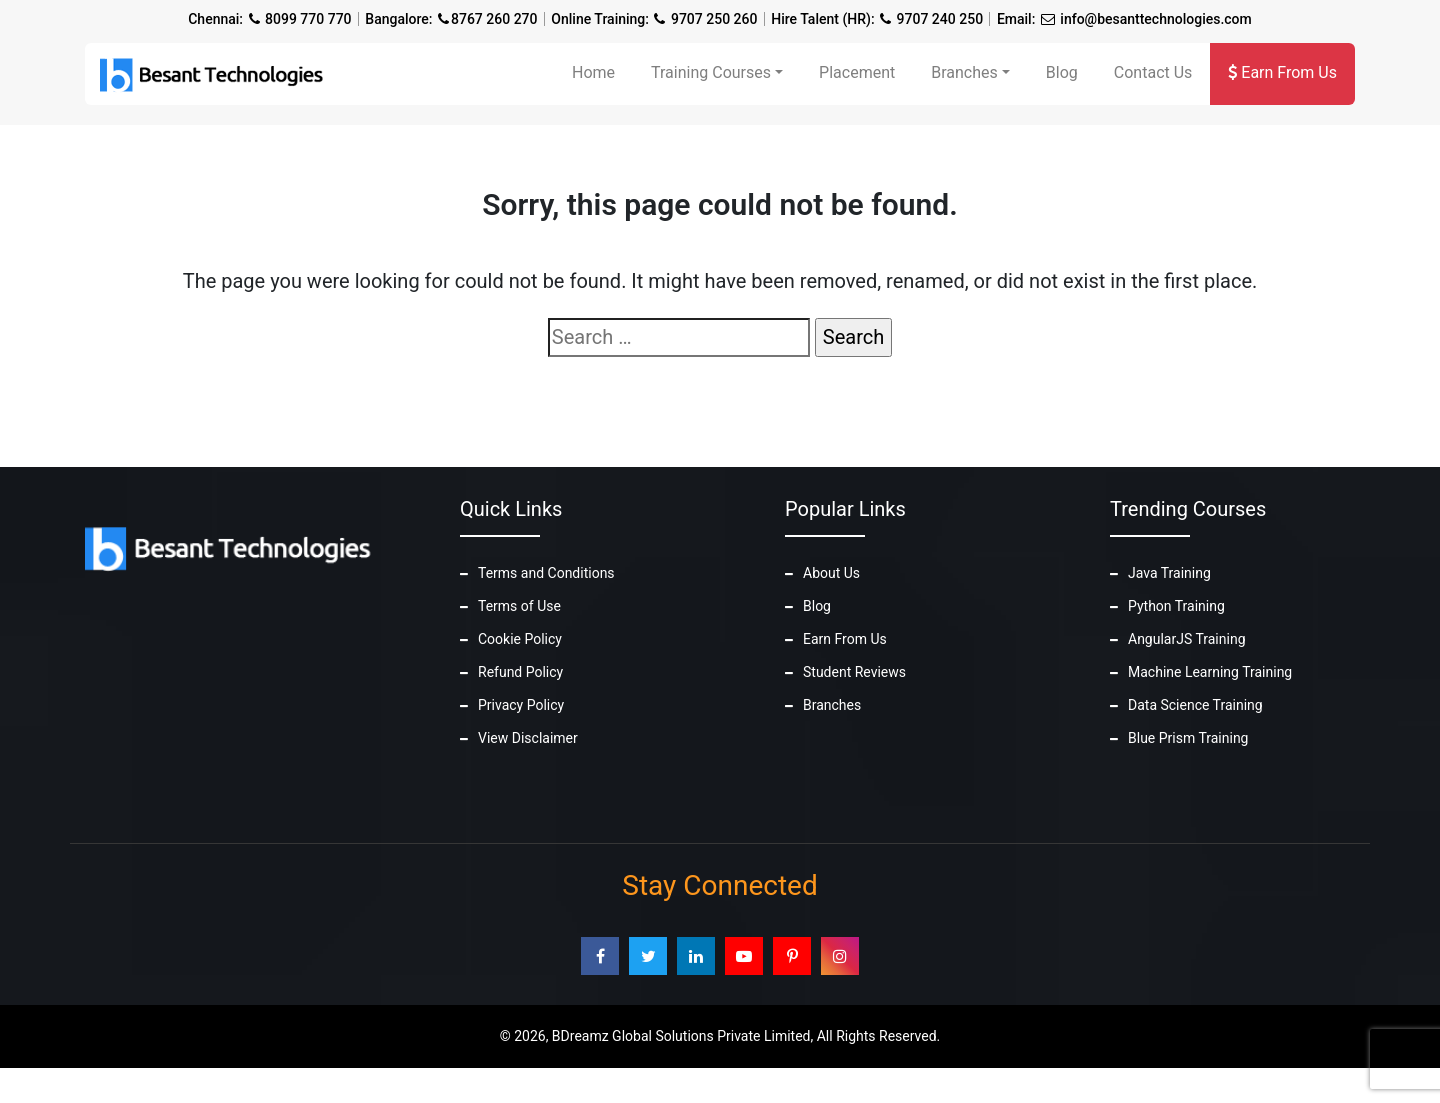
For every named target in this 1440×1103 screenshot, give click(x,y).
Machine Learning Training (1210, 672)
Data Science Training (1195, 705)
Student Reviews (854, 672)
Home (593, 72)
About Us (831, 573)
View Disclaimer (528, 738)
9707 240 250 (940, 19)
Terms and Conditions (546, 573)
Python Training (1176, 606)
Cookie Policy (520, 639)
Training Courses (711, 72)
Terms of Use (519, 606)
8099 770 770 (308, 19)
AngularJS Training (1187, 639)
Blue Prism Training (1188, 738)
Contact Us (1153, 72)
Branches (964, 72)
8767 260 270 (494, 19)
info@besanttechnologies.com (1155, 19)
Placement (857, 72)
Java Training (1169, 573)
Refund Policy (520, 672)
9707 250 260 (714, 19)
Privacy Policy (521, 705)
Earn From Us (1282, 72)
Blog (1062, 72)
